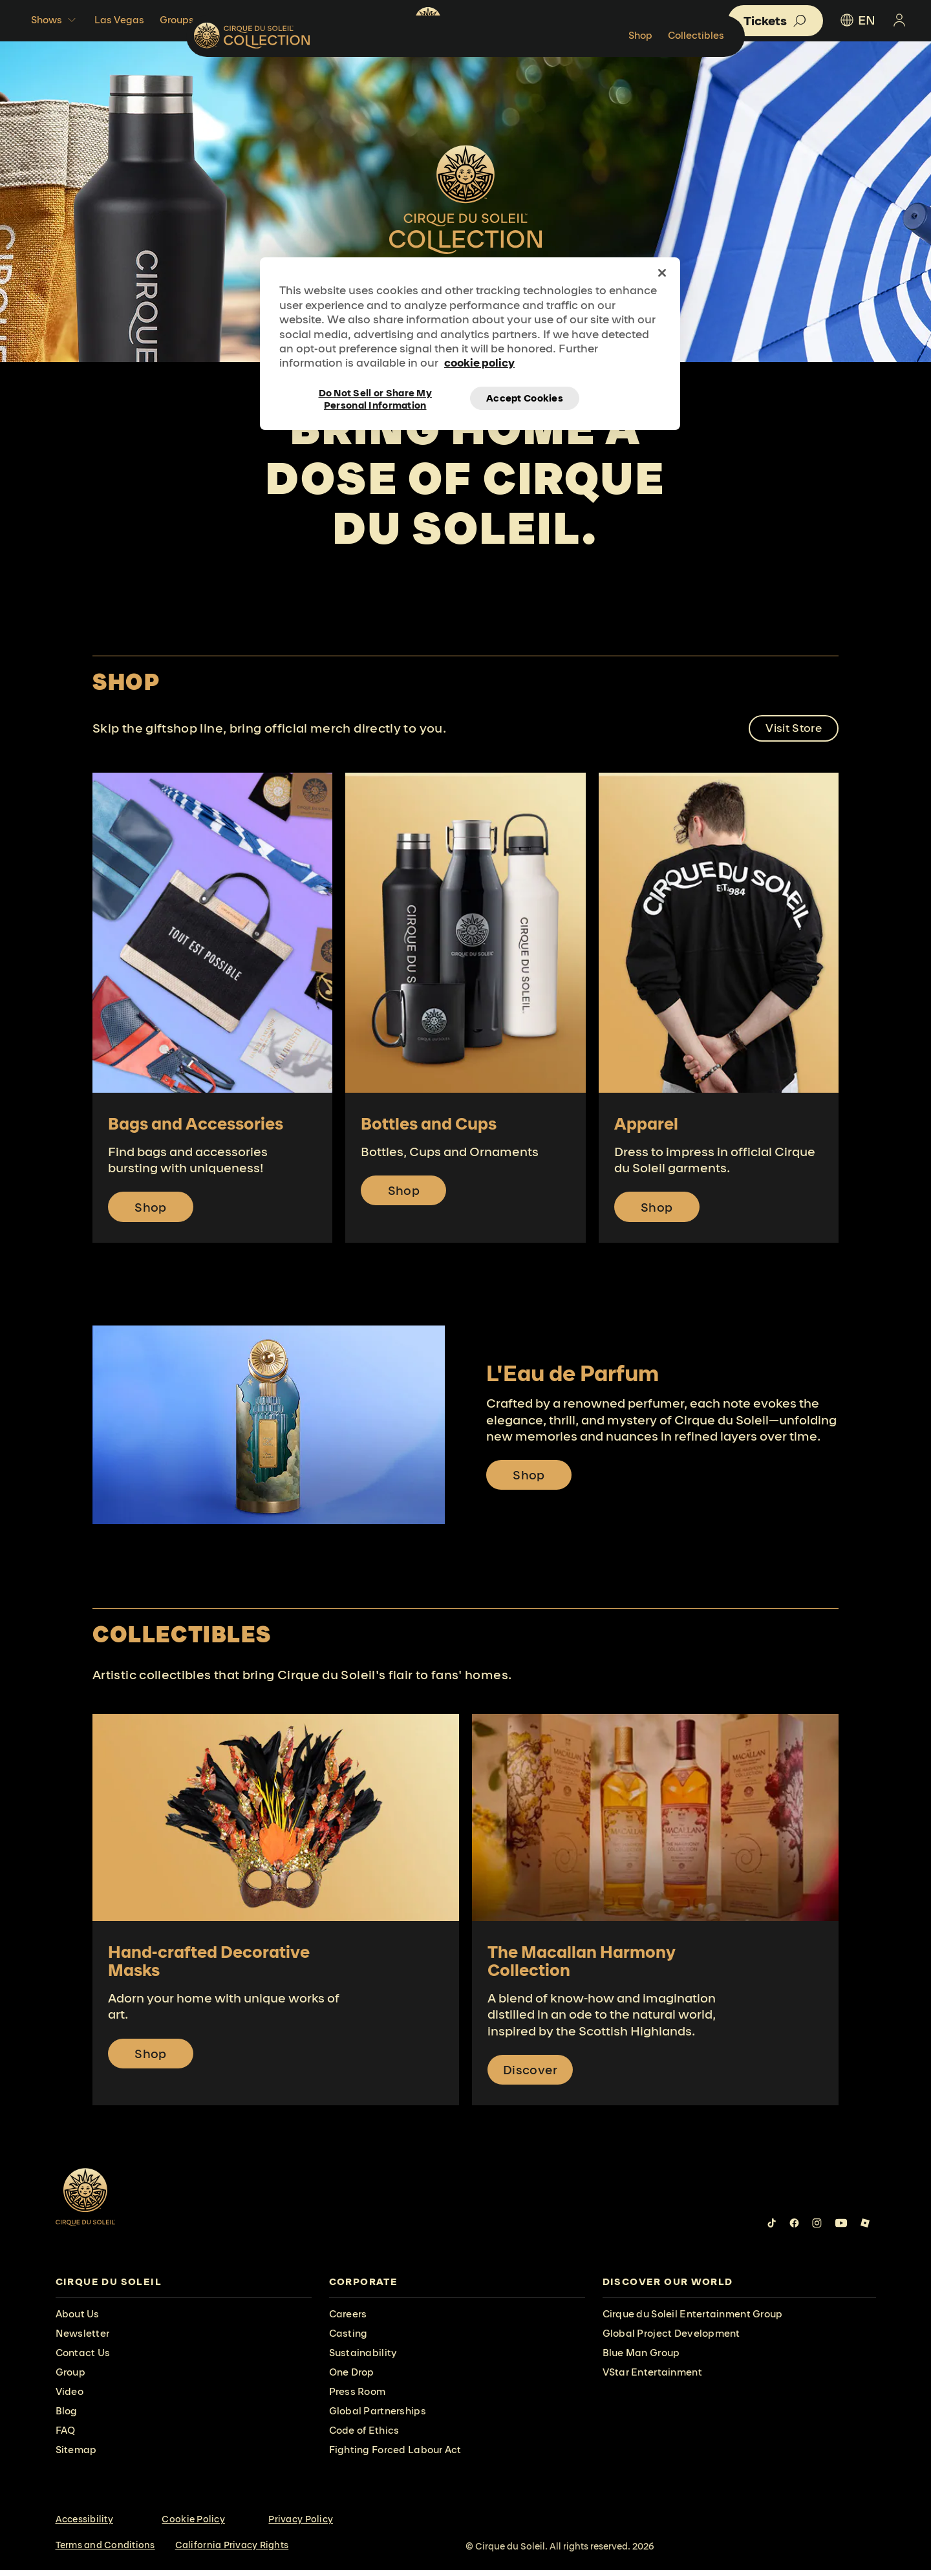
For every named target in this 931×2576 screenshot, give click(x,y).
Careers (348, 2320)
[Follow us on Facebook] (794, 2229)
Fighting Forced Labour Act (395, 2456)
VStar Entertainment (652, 2378)
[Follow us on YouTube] (841, 2229)
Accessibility (84, 2525)
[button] (775, 20)
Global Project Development (671, 2340)
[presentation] (184, 2288)
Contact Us (83, 2359)
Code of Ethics (364, 2437)
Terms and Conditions (105, 2551)
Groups (177, 20)
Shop (765, 74)
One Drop (351, 2378)
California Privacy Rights (232, 2551)
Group (70, 2378)
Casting (348, 2340)
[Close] (662, 273)
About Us (78, 2320)
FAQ (66, 2437)
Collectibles (821, 74)
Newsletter (83, 2340)
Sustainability (363, 2359)
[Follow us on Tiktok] (772, 2229)
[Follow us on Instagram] (817, 2229)
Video (69, 2398)
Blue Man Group (641, 2359)
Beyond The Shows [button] (262, 20)
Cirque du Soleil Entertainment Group (693, 2320)
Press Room (357, 2398)
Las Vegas (119, 20)
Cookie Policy (193, 2525)
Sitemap (76, 2456)
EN (857, 20)
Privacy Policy (300, 2525)
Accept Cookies (524, 398)
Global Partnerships (377, 2417)
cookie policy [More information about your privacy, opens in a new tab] (479, 362)
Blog (67, 2417)
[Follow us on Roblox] (865, 2229)
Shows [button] (55, 20)
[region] (470, 343)
